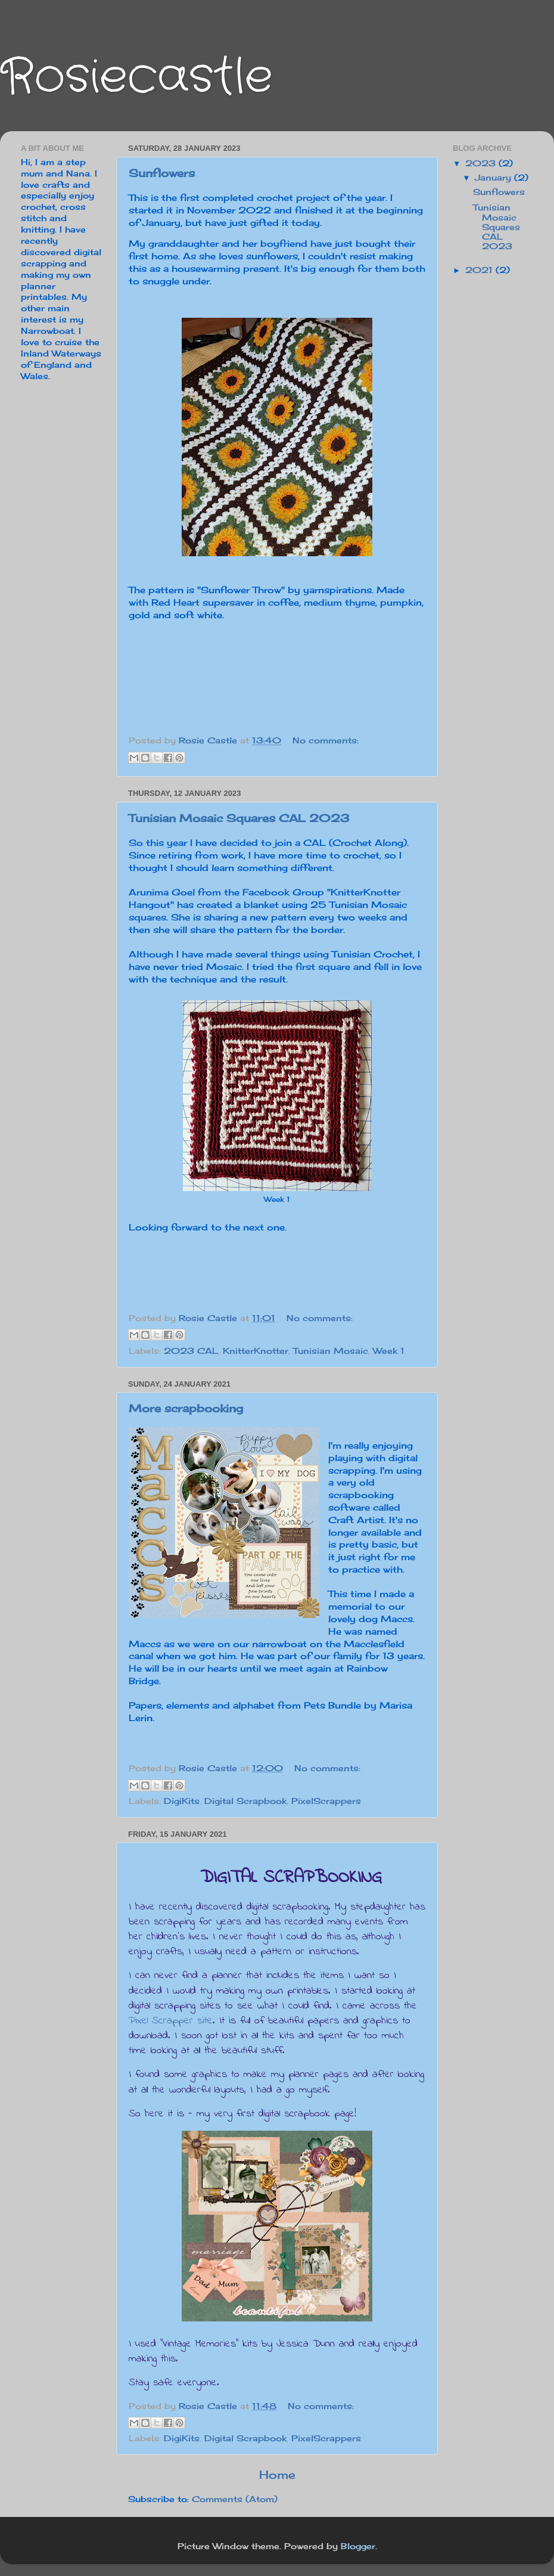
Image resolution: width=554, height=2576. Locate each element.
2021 (480, 270)
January (494, 177)
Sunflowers (162, 172)
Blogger (358, 2546)
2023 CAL (191, 1351)
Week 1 (388, 1351)
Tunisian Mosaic (330, 1351)
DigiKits (182, 1801)
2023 (482, 163)
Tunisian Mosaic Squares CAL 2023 (239, 817)
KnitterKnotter (255, 1351)
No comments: (325, 740)
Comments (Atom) (235, 2499)
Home (277, 2474)
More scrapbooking (186, 1408)
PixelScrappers (326, 1801)
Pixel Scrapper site (171, 2021)
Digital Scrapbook (245, 1801)
